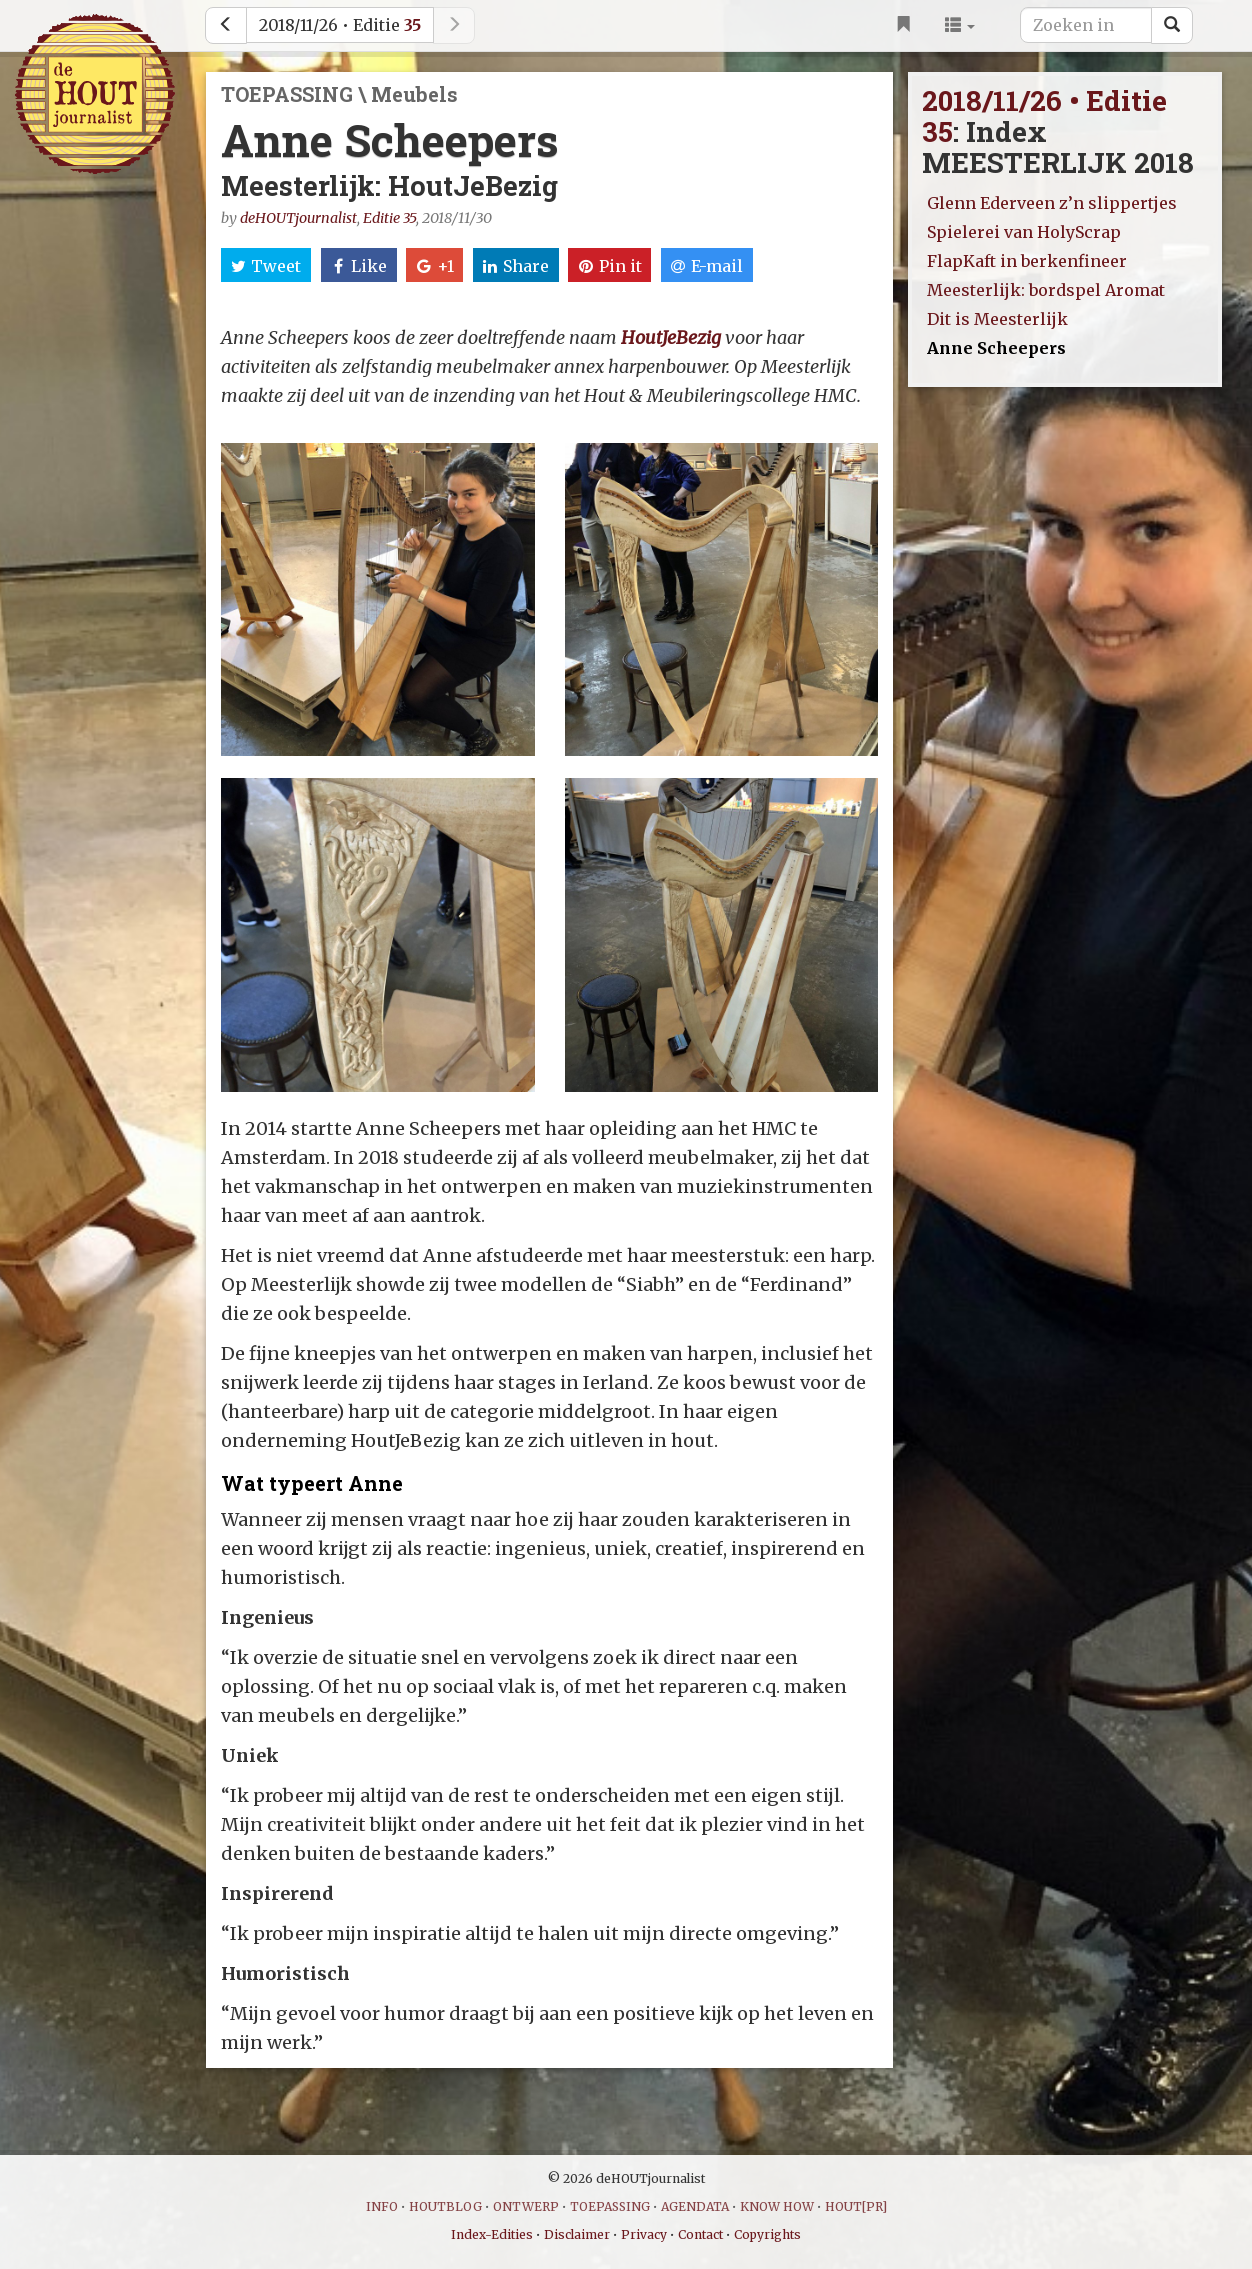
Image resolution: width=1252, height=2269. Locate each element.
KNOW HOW (777, 2206)
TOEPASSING (610, 2206)
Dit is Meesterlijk (997, 319)
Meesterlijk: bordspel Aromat (1046, 290)
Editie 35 (389, 218)
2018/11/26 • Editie (340, 25)
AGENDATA (695, 2206)
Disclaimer (577, 2234)
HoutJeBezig (671, 337)
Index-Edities (492, 2234)
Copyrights (767, 2234)
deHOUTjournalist (298, 218)
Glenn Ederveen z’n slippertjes (1052, 203)
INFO (382, 2206)
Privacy (644, 2234)
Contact (700, 2234)
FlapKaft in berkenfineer (1027, 261)
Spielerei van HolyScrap (1024, 232)
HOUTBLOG (445, 2206)
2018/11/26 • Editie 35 (1044, 116)
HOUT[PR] (856, 2206)
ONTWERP (526, 2206)
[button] (960, 25)
